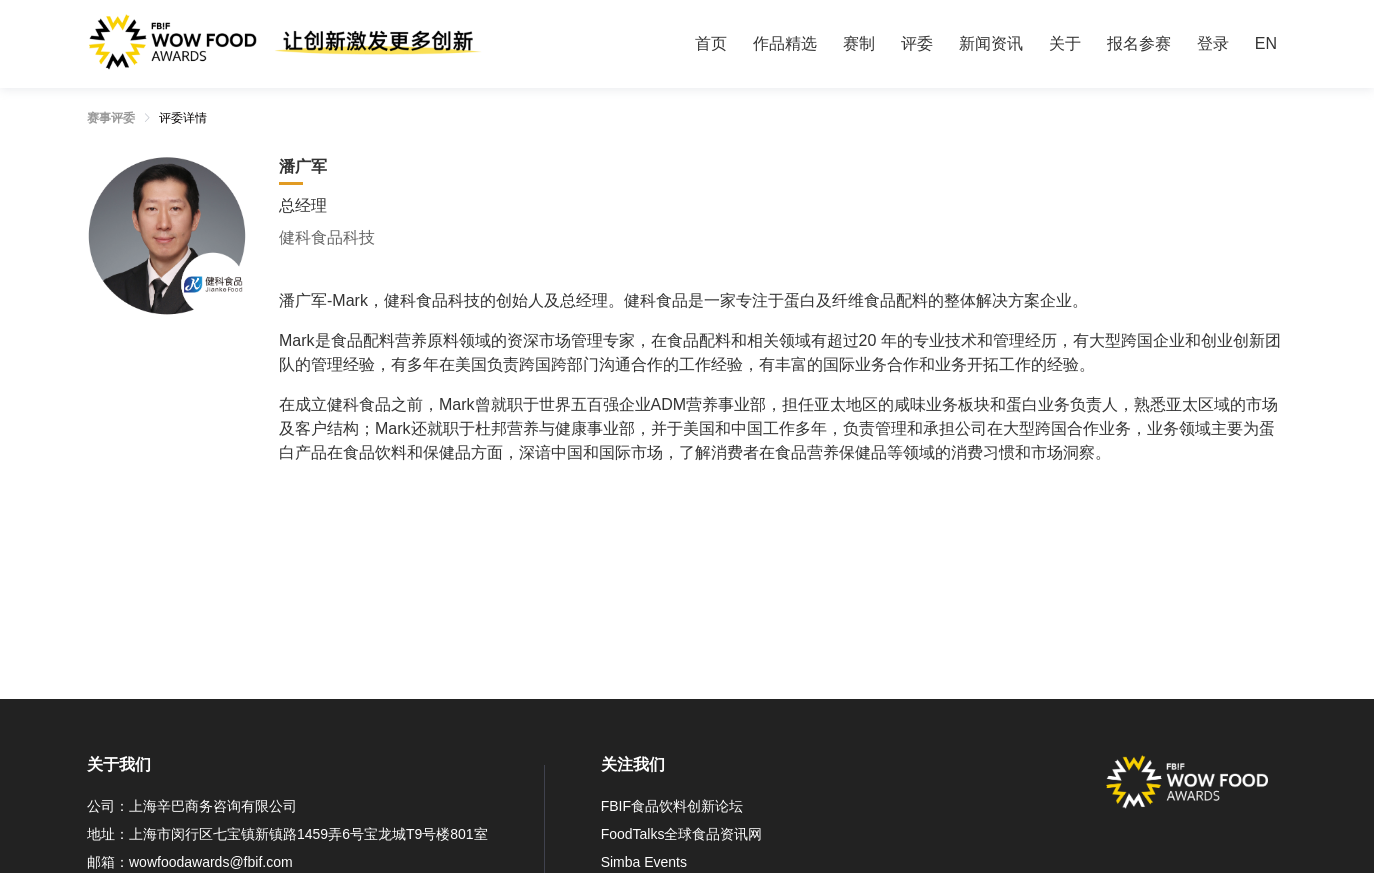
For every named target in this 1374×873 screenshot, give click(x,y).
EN (1266, 43)
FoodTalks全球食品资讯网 (682, 834)
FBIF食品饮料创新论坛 (672, 806)
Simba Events (644, 862)
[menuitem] (711, 44)
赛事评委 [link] (111, 118)
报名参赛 (1139, 43)
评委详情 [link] (183, 118)
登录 (1213, 43)
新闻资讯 (991, 43)
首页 (711, 43)
